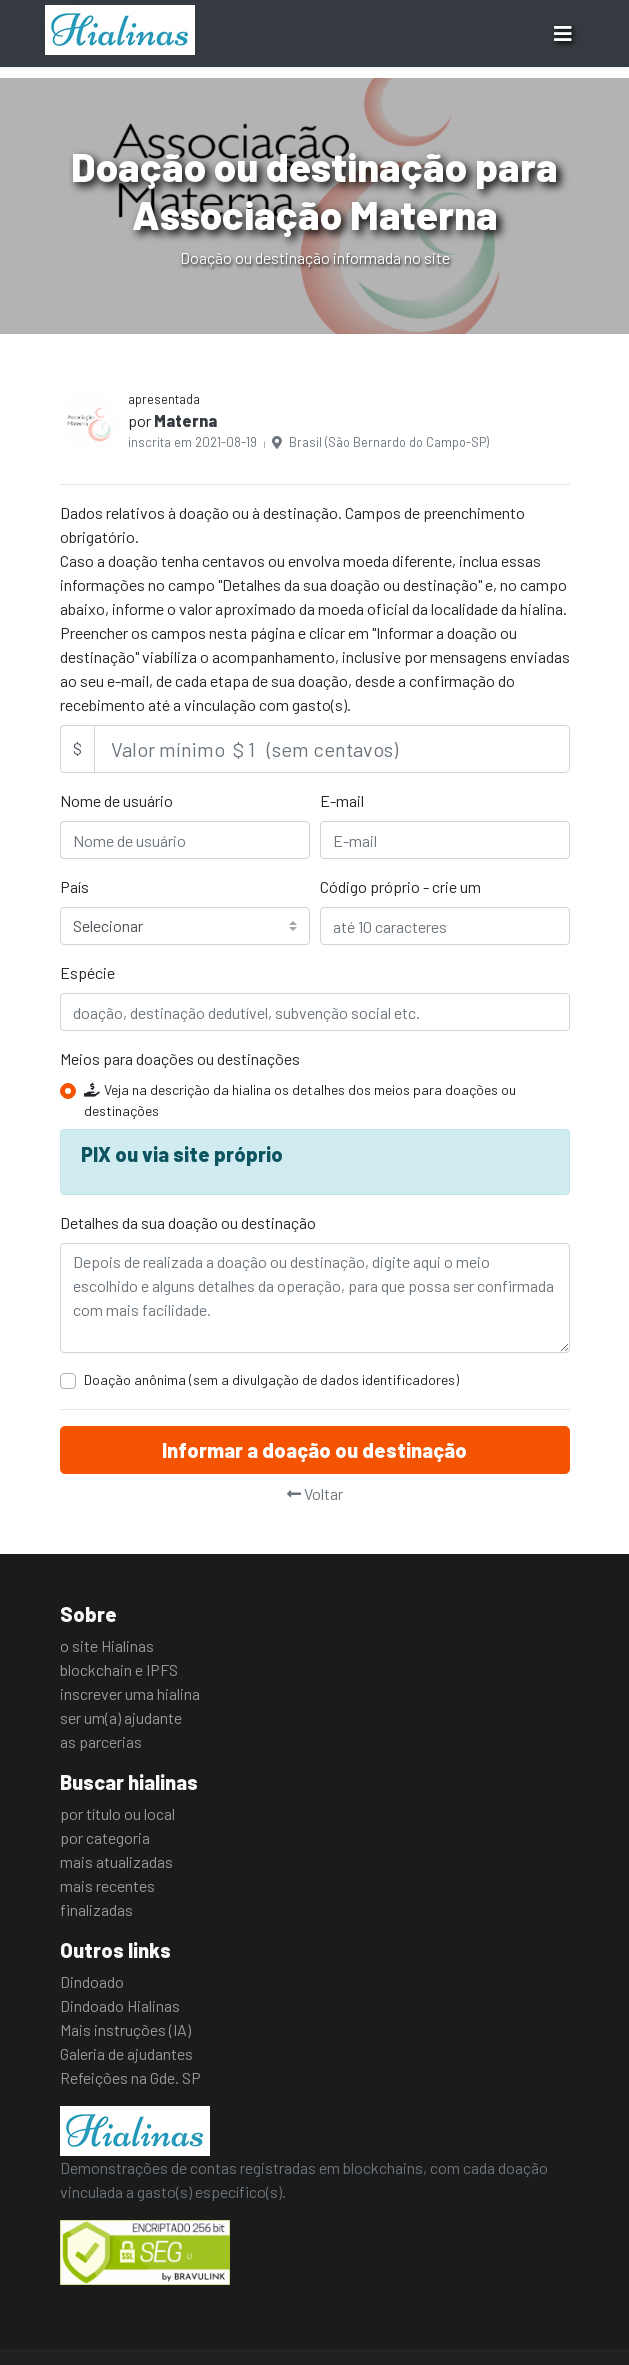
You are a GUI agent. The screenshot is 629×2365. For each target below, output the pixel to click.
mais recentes (107, 1885)
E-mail (342, 800)
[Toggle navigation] (563, 33)
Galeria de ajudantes (126, 2053)
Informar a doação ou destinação (314, 1450)
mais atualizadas (116, 1861)
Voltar (315, 1493)
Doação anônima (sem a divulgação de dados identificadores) (271, 1379)
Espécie (87, 972)
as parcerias (101, 1741)
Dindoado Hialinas (120, 2005)
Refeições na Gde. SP (130, 2077)
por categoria (105, 1837)
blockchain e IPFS (119, 1669)
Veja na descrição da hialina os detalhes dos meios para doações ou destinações (300, 1100)
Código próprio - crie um (400, 886)
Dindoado (92, 1981)
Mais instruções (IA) (125, 2029)
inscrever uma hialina (130, 1693)
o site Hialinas (107, 1645)
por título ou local (117, 1813)
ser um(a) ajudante (121, 1717)
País (74, 886)
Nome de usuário (116, 800)
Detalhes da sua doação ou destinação (188, 1222)
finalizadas (96, 1909)
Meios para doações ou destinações (180, 1058)
